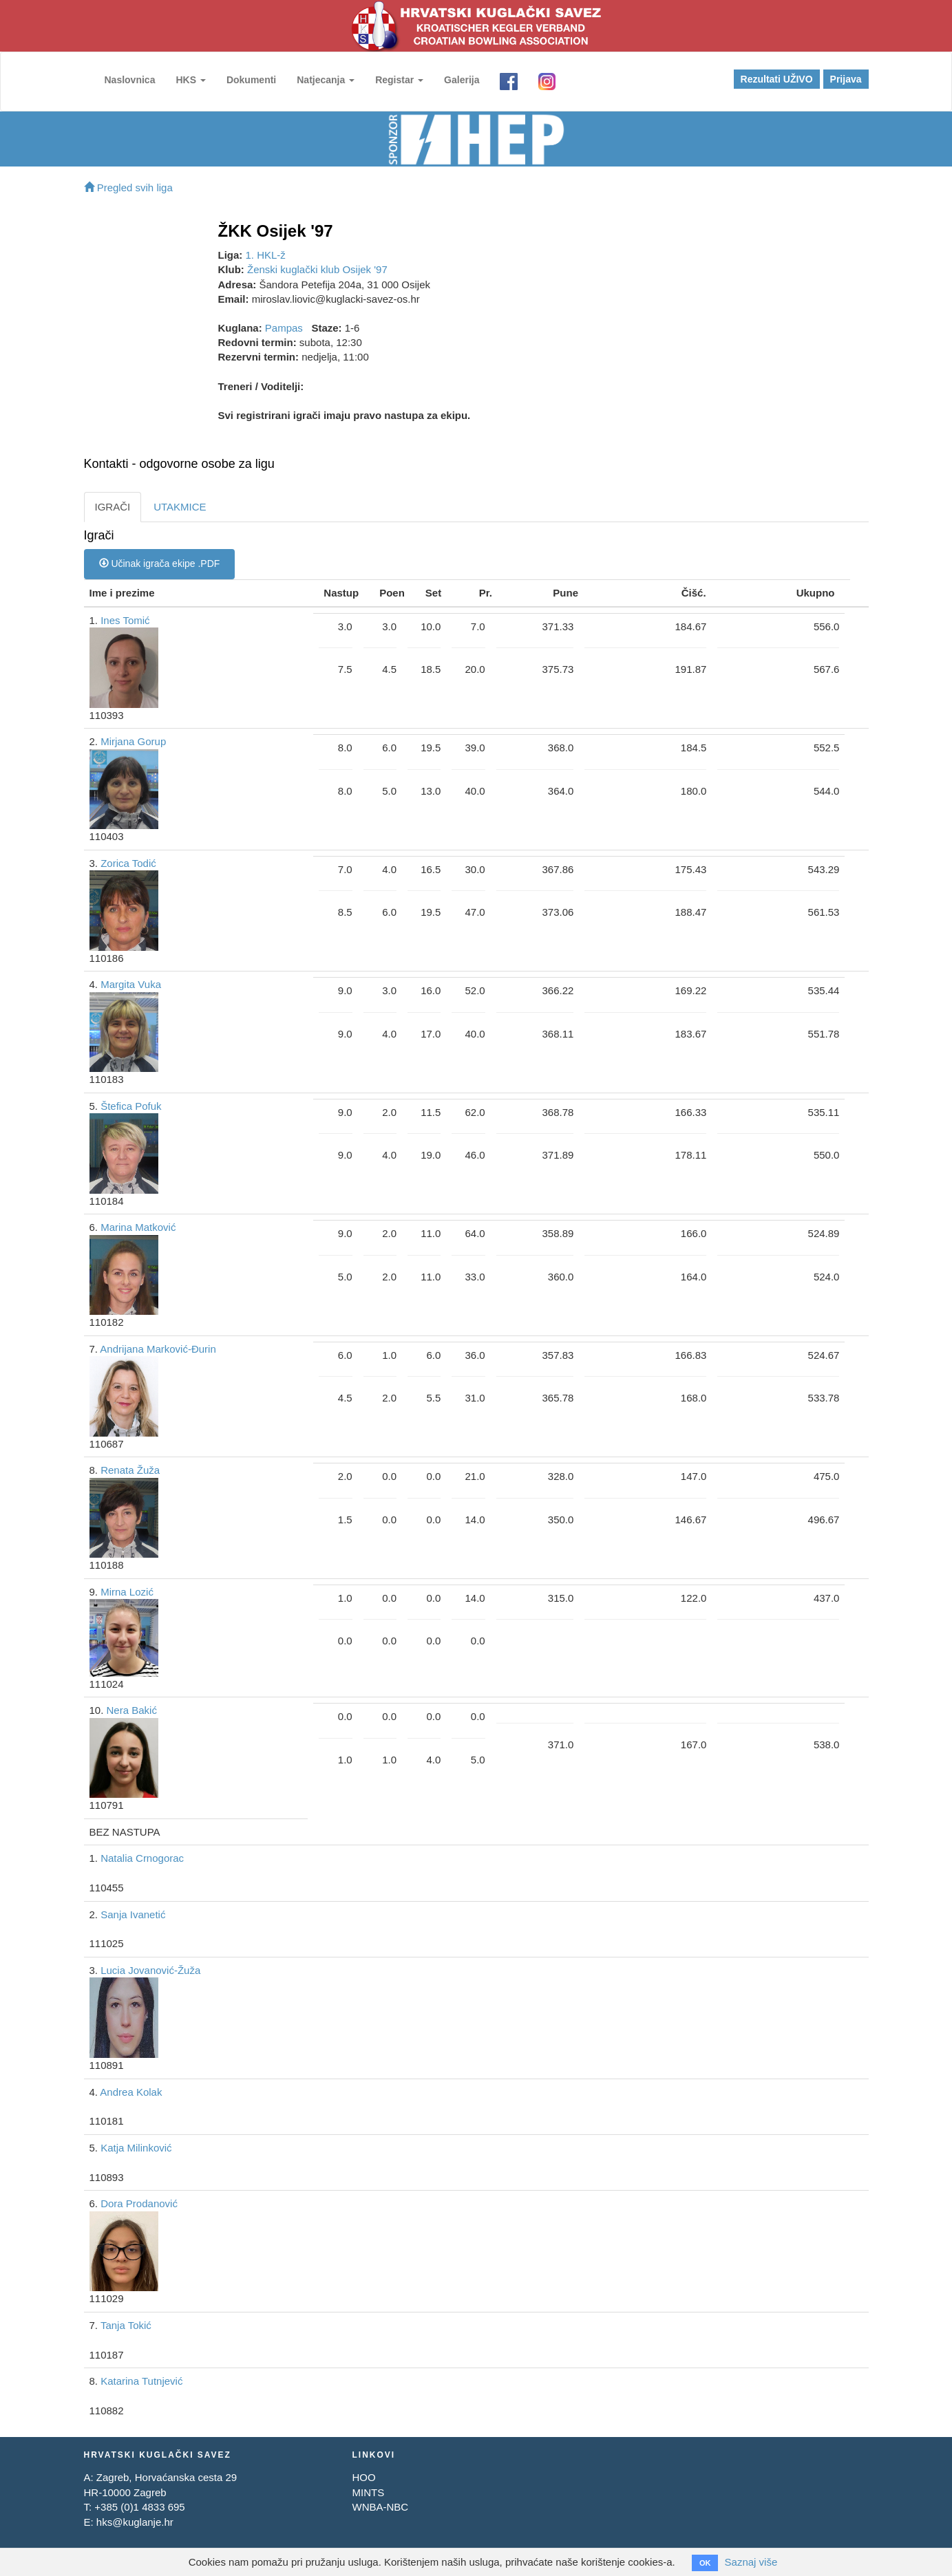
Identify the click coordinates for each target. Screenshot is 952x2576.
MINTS (368, 2492)
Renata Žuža (130, 1470)
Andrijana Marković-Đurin (157, 1349)
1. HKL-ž (266, 255)
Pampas (284, 328)
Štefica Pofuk (131, 1106)
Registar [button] (399, 79)
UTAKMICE (180, 507)
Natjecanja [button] (326, 79)
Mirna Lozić (127, 1592)
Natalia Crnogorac (142, 1858)
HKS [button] (190, 79)
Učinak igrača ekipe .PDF (159, 563)
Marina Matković (138, 1227)
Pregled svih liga (128, 187)
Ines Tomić (125, 620)
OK (705, 2563)
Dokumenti (251, 79)
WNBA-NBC (380, 2507)
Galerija (461, 79)
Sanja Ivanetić (133, 1914)
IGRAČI (113, 507)
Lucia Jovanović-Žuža (150, 1970)
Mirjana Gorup (133, 741)
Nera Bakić (132, 1710)
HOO (363, 2477)
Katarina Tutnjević (141, 2381)
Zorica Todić (128, 863)
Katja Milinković (136, 2148)
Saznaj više (751, 2562)
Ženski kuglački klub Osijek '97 (317, 269)
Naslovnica (130, 79)
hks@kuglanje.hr (134, 2522)
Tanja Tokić (126, 2325)
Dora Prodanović (139, 2203)
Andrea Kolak (131, 2092)
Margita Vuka (131, 984)
